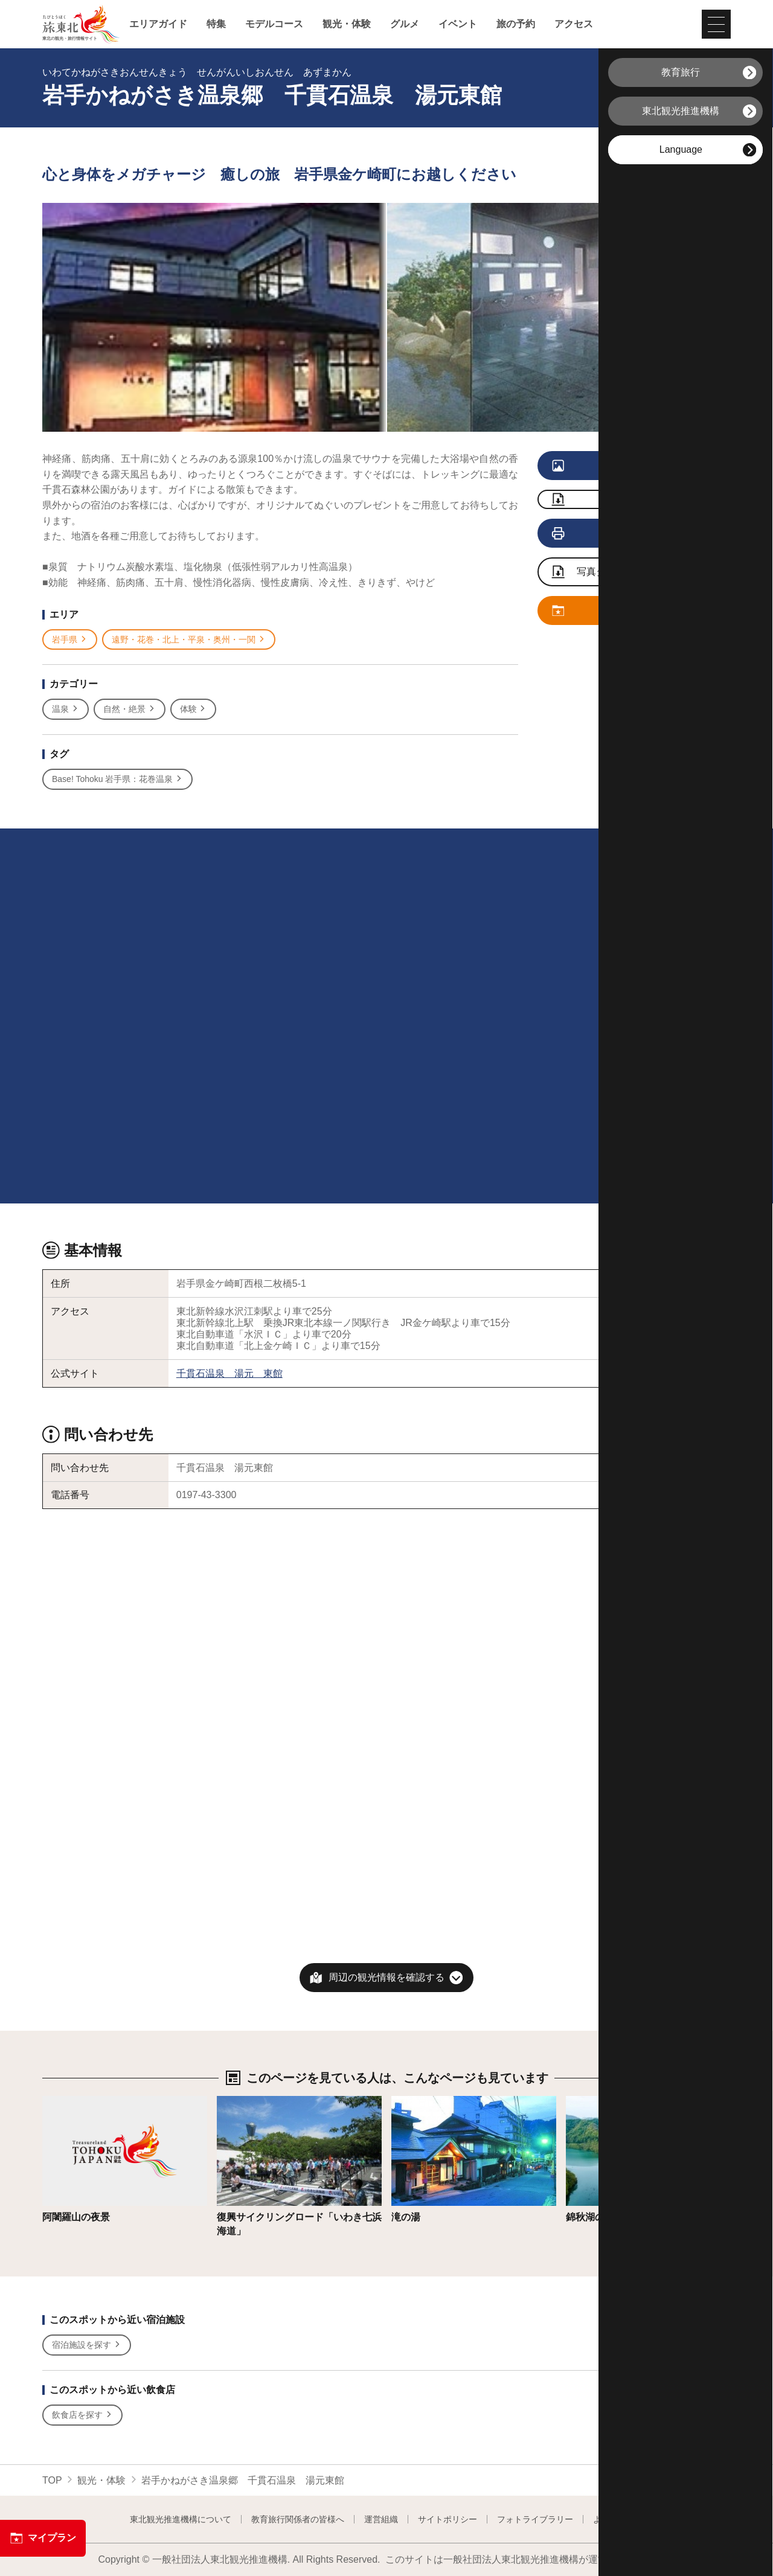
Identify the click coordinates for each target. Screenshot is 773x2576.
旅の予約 (515, 24)
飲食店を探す (82, 2415)
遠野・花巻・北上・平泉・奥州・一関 (189, 640)
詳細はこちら (71, 2102)
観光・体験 (346, 24)
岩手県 (70, 640)
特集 (216, 24)
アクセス (573, 24)
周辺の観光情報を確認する (386, 1977)
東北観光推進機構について (180, 2519)
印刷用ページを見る (619, 534)
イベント (457, 24)
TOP (52, 2480)
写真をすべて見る (617, 466)
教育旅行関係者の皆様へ (297, 2519)
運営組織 (381, 2519)
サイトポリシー (447, 2519)
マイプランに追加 (617, 611)
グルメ (404, 24)
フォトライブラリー (535, 2519)
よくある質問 (618, 2519)
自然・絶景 (129, 709)
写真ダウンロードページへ (623, 572)
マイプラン (43, 2538)
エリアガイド (158, 24)
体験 (193, 709)
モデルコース (274, 24)
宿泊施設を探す (86, 2345)
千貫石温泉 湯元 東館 (229, 1373)
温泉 (65, 709)
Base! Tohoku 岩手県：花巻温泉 (117, 779)
